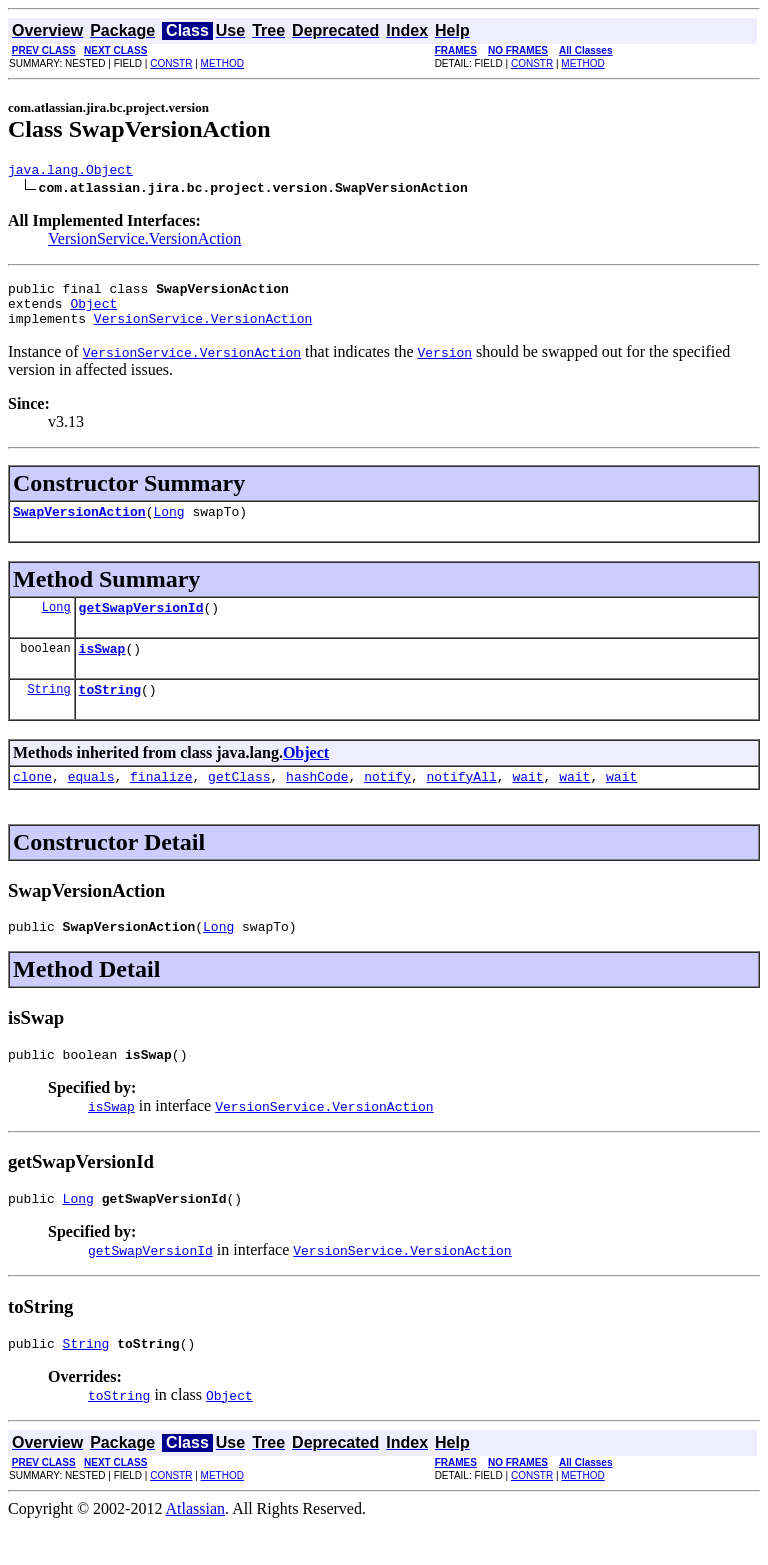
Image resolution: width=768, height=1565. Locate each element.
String (48, 712)
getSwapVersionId (141, 625)
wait (527, 803)
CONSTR (171, 63)
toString (110, 713)
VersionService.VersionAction (144, 241)
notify (387, 803)
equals (91, 803)
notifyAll (462, 803)
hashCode (317, 803)
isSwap (102, 669)
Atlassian (196, 1547)
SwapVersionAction (79, 526)
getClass (239, 803)
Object (93, 312)
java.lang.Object (70, 172)
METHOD (222, 63)
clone (32, 803)
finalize (161, 803)
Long (168, 526)
